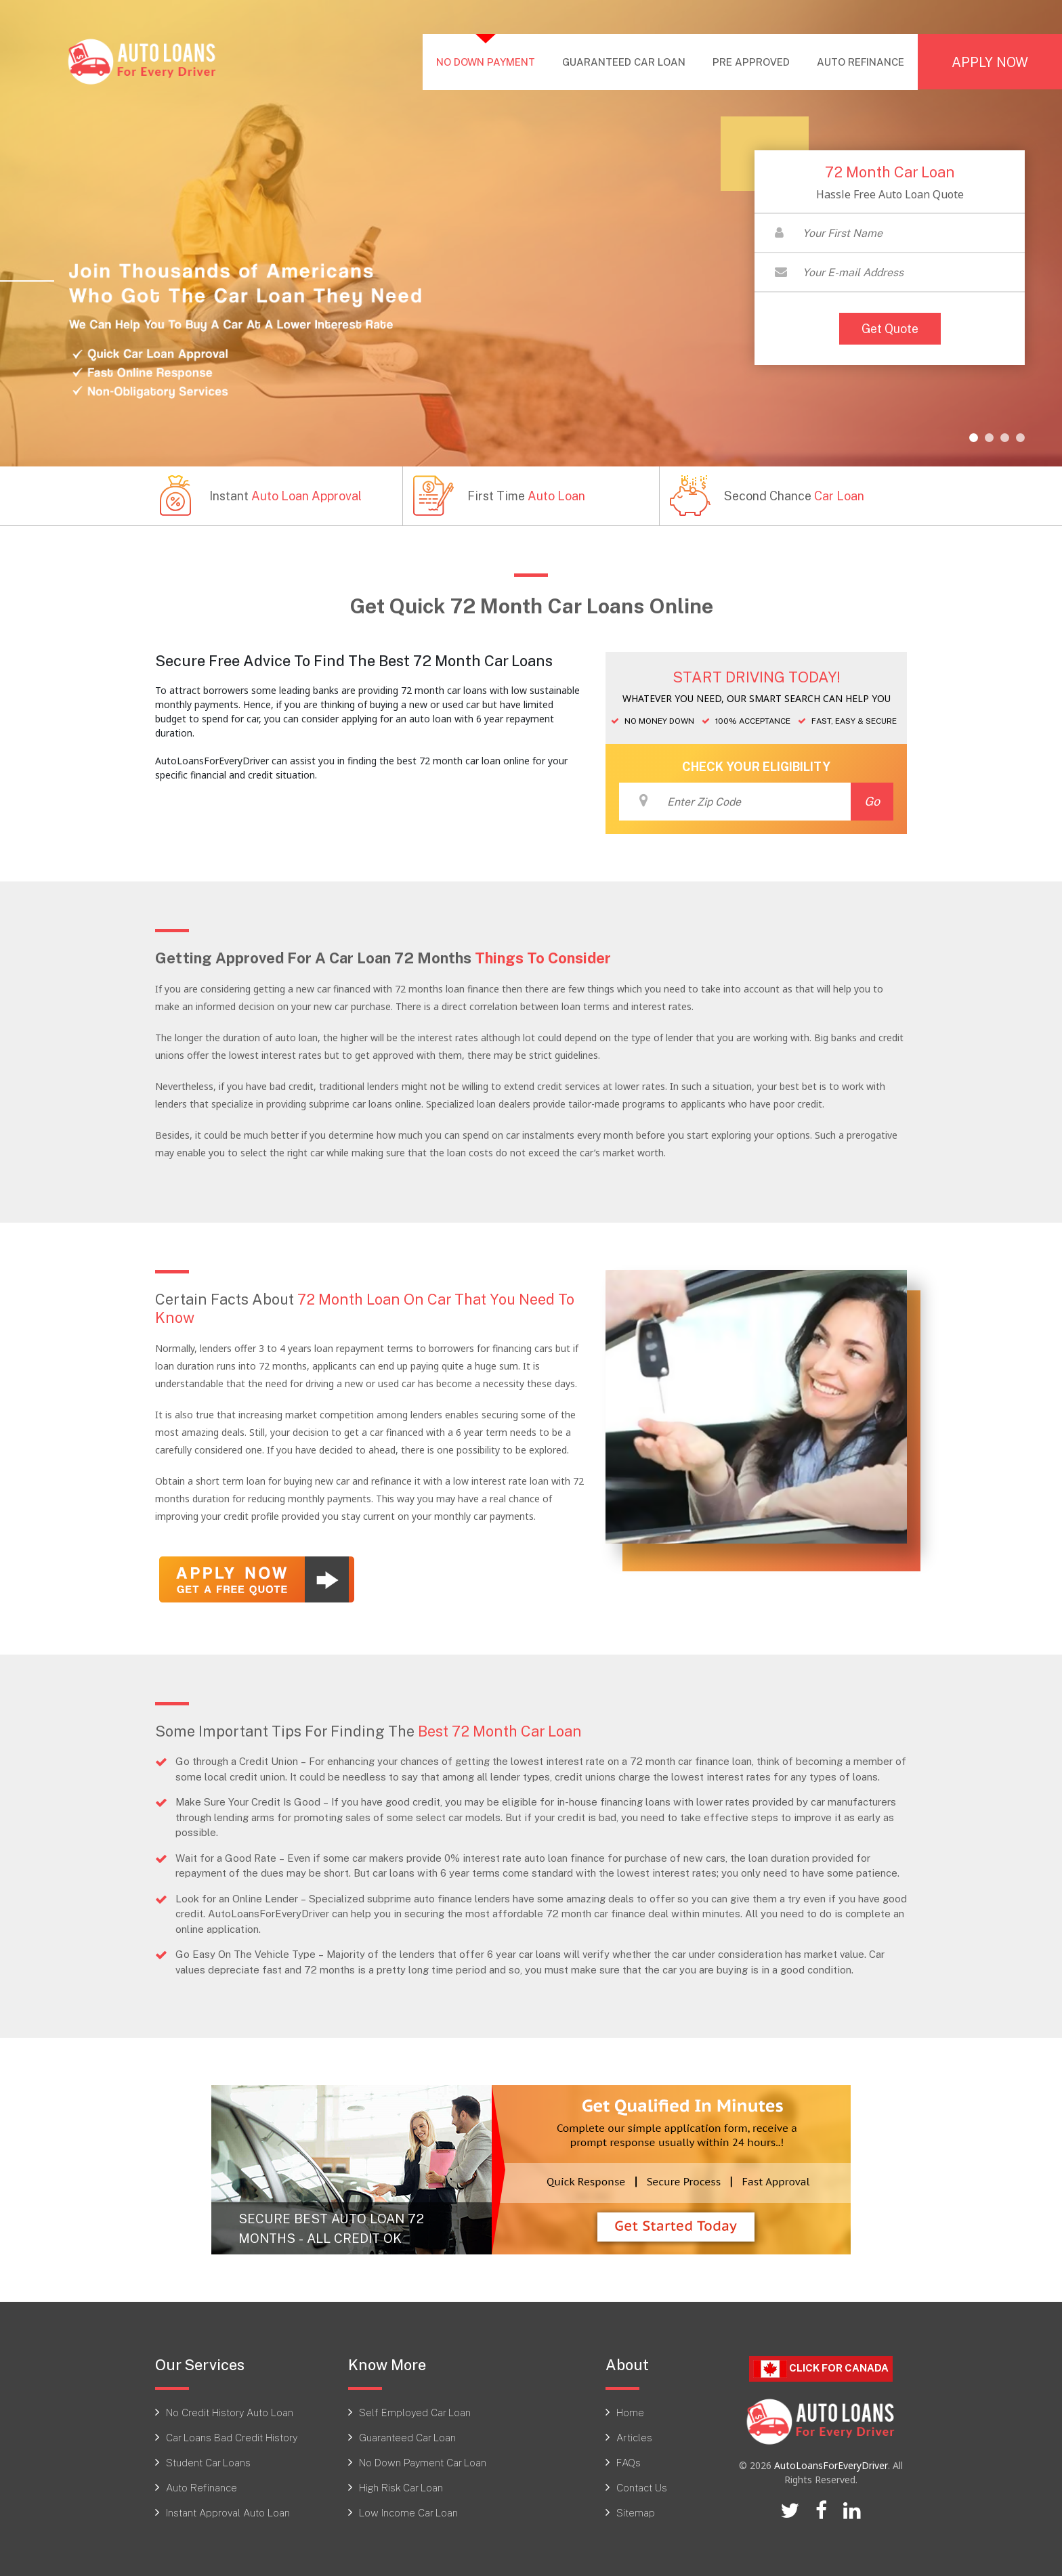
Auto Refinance (201, 2487)
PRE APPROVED (751, 62)
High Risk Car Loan (401, 2487)
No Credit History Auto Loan (229, 2412)
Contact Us (641, 2487)
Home (630, 2412)
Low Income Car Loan (408, 2512)
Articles (634, 2437)
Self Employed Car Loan (415, 2412)
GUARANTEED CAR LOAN (623, 62)
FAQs (628, 2462)
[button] (973, 437)
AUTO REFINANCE (860, 62)
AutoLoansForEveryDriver (831, 2464)
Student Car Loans (208, 2462)
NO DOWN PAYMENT (492, 60)
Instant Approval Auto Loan (228, 2512)
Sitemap (635, 2512)
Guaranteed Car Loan (407, 2437)
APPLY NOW (990, 61)
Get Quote (890, 328)
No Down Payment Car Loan (422, 2462)
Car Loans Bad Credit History (231, 2437)
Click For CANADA (821, 2368)
